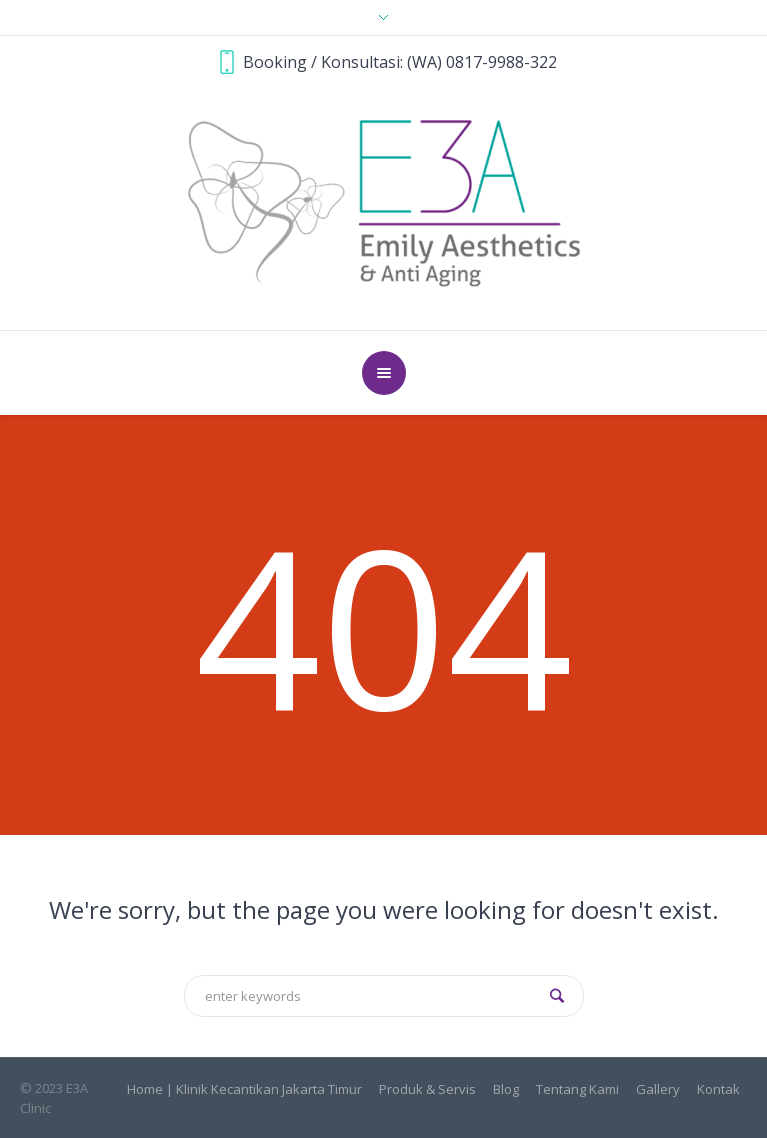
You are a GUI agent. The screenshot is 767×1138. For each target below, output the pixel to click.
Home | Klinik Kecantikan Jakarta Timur (244, 1089)
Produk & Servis (427, 1089)
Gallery (658, 1089)
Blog (506, 1089)
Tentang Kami (577, 1089)
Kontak (718, 1089)
